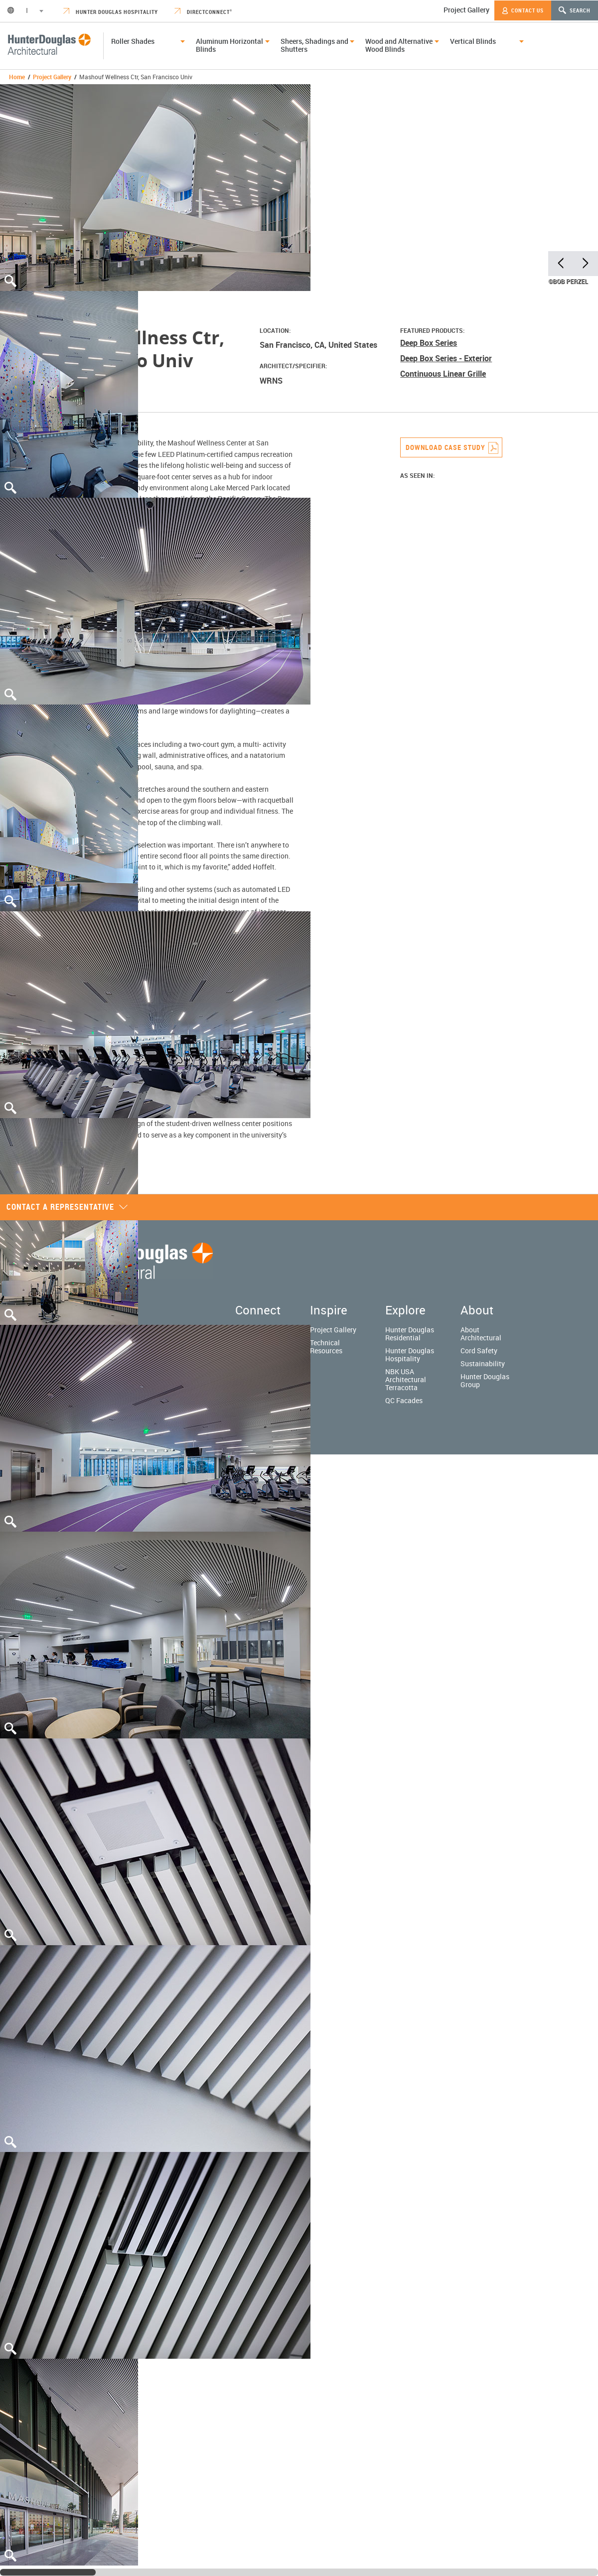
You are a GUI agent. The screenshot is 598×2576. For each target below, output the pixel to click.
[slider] (48, 2572)
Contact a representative (67, 1206)
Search (575, 10)
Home (17, 77)
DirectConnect (203, 11)
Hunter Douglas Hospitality (110, 11)
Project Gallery (466, 9)
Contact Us (523, 10)
